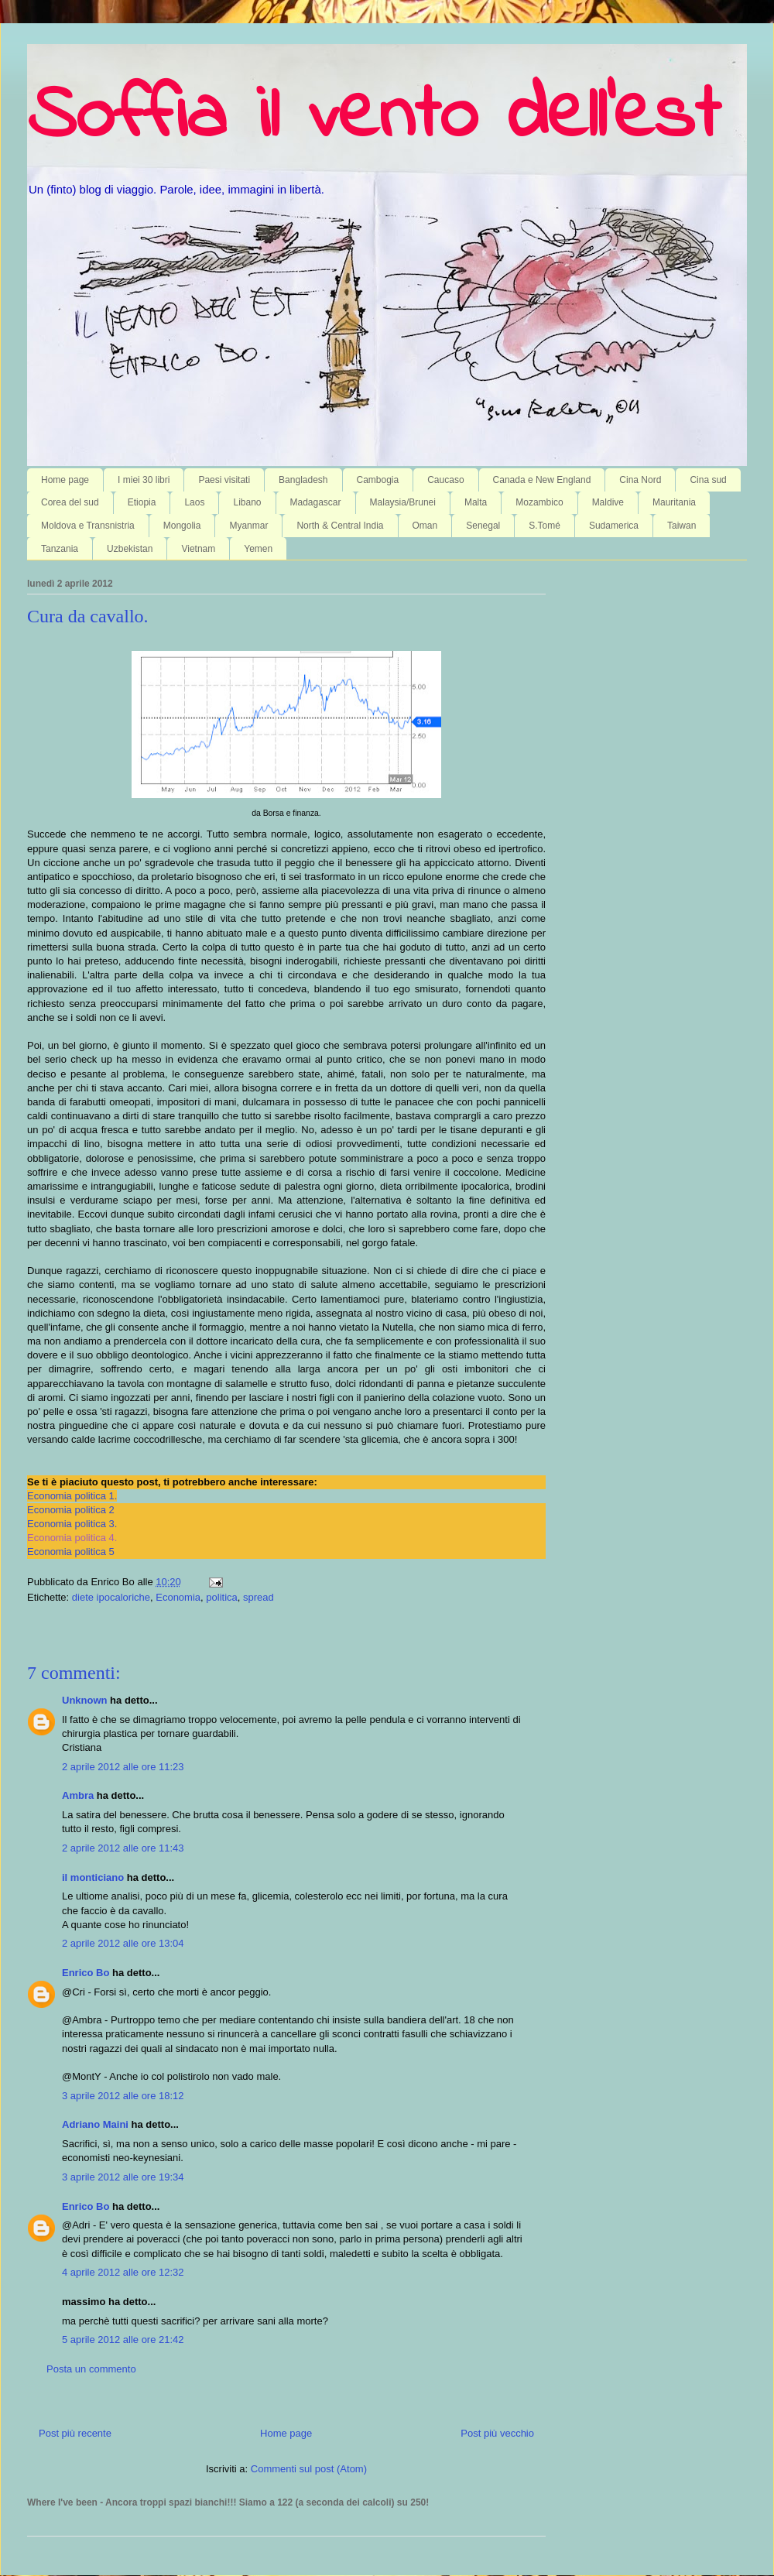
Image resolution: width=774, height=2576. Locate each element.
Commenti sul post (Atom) (309, 2469)
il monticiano (93, 1877)
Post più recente (75, 2433)
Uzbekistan (129, 548)
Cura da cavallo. (88, 616)
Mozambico (539, 502)
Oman (425, 525)
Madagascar (315, 502)
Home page (65, 479)
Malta (475, 502)
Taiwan (681, 525)
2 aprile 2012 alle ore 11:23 (123, 1767)
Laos (194, 502)
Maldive (608, 502)
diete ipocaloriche (111, 1597)
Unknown (85, 1700)
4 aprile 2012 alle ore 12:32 (123, 2272)
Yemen (258, 548)
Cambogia (378, 479)
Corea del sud (70, 502)
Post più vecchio (497, 2433)
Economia (178, 1597)
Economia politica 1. (72, 1496)
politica (221, 1597)
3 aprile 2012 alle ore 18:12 (123, 2096)
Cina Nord (640, 479)
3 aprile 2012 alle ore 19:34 (123, 2177)
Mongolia (182, 525)
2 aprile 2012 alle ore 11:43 (123, 1848)
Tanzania (59, 548)
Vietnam (198, 548)
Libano (247, 502)
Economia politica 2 (71, 1510)
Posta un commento (91, 2369)
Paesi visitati (224, 479)
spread (258, 1597)
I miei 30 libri (144, 479)
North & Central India (339, 525)
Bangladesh (303, 479)
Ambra (78, 1795)
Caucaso (445, 479)
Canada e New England (542, 479)
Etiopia (142, 502)
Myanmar (248, 525)
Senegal (483, 525)
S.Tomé (544, 525)
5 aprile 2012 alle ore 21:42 (123, 2339)
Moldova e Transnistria (88, 525)
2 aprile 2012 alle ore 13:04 (123, 1943)
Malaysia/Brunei (403, 502)
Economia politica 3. (72, 1524)
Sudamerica (614, 525)
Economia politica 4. (72, 1537)
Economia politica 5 (71, 1551)
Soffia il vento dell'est (373, 117)
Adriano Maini (95, 2124)
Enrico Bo (85, 1972)
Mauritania (674, 502)
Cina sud (708, 479)
